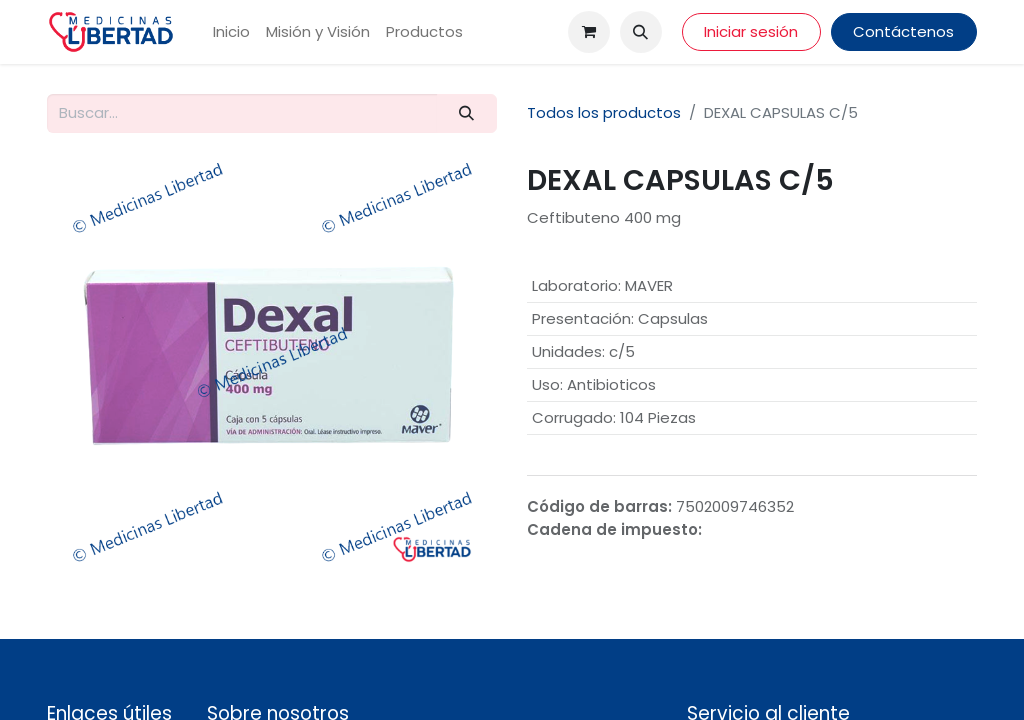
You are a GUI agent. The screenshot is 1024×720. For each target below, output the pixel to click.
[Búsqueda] (467, 113)
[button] (641, 32)
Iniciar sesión (751, 31)
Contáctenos (903, 31)
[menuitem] (231, 32)
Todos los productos (604, 112)
